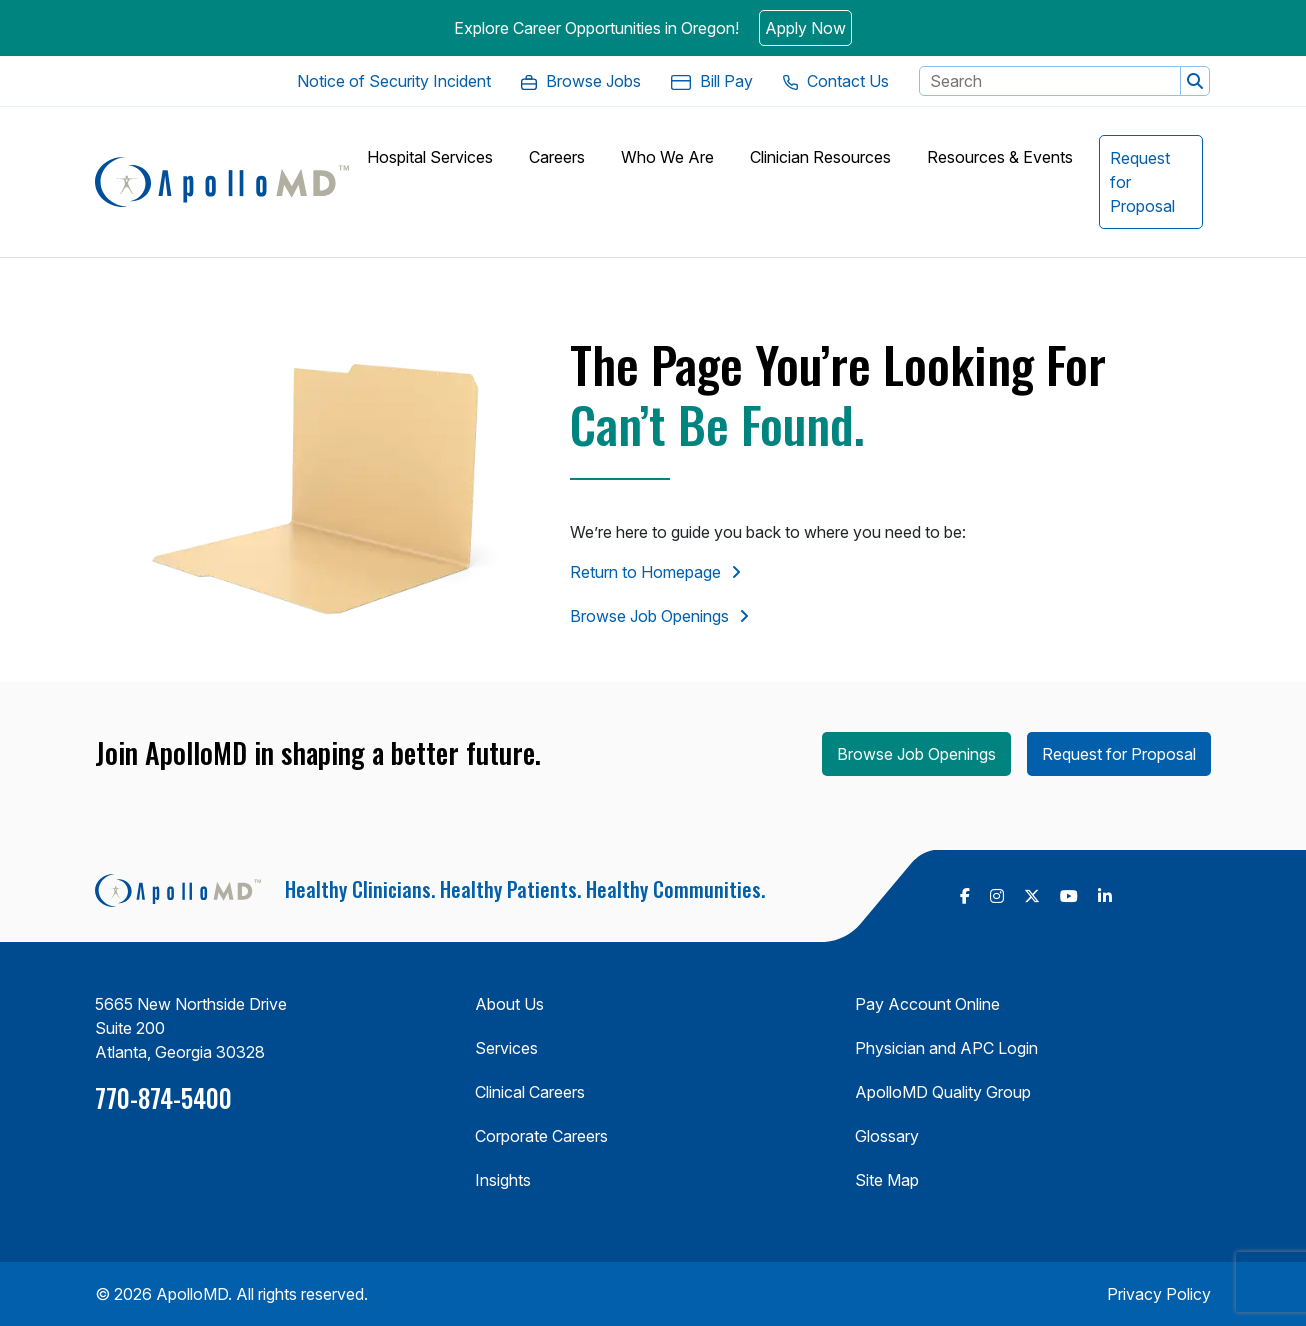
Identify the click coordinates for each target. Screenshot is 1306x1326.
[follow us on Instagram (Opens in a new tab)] (997, 896)
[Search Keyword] (1050, 81)
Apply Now (805, 28)
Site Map (887, 1180)
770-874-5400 (163, 1097)
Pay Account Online (927, 1004)
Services (506, 1048)
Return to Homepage (645, 572)
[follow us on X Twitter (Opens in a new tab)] (1032, 896)
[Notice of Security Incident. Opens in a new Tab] (394, 81)
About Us (509, 1004)
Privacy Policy (1159, 1294)
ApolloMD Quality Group (943, 1092)
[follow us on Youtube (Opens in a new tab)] (1069, 896)
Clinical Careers (530, 1092)
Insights (503, 1180)
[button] (1195, 81)
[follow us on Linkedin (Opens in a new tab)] (1105, 896)
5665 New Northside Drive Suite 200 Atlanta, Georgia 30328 (191, 1028)
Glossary (887, 1136)
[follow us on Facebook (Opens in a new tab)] (965, 896)
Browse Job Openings (649, 616)
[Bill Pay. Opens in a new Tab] (712, 81)
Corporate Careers (541, 1136)
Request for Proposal (1119, 754)
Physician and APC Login (946, 1048)
